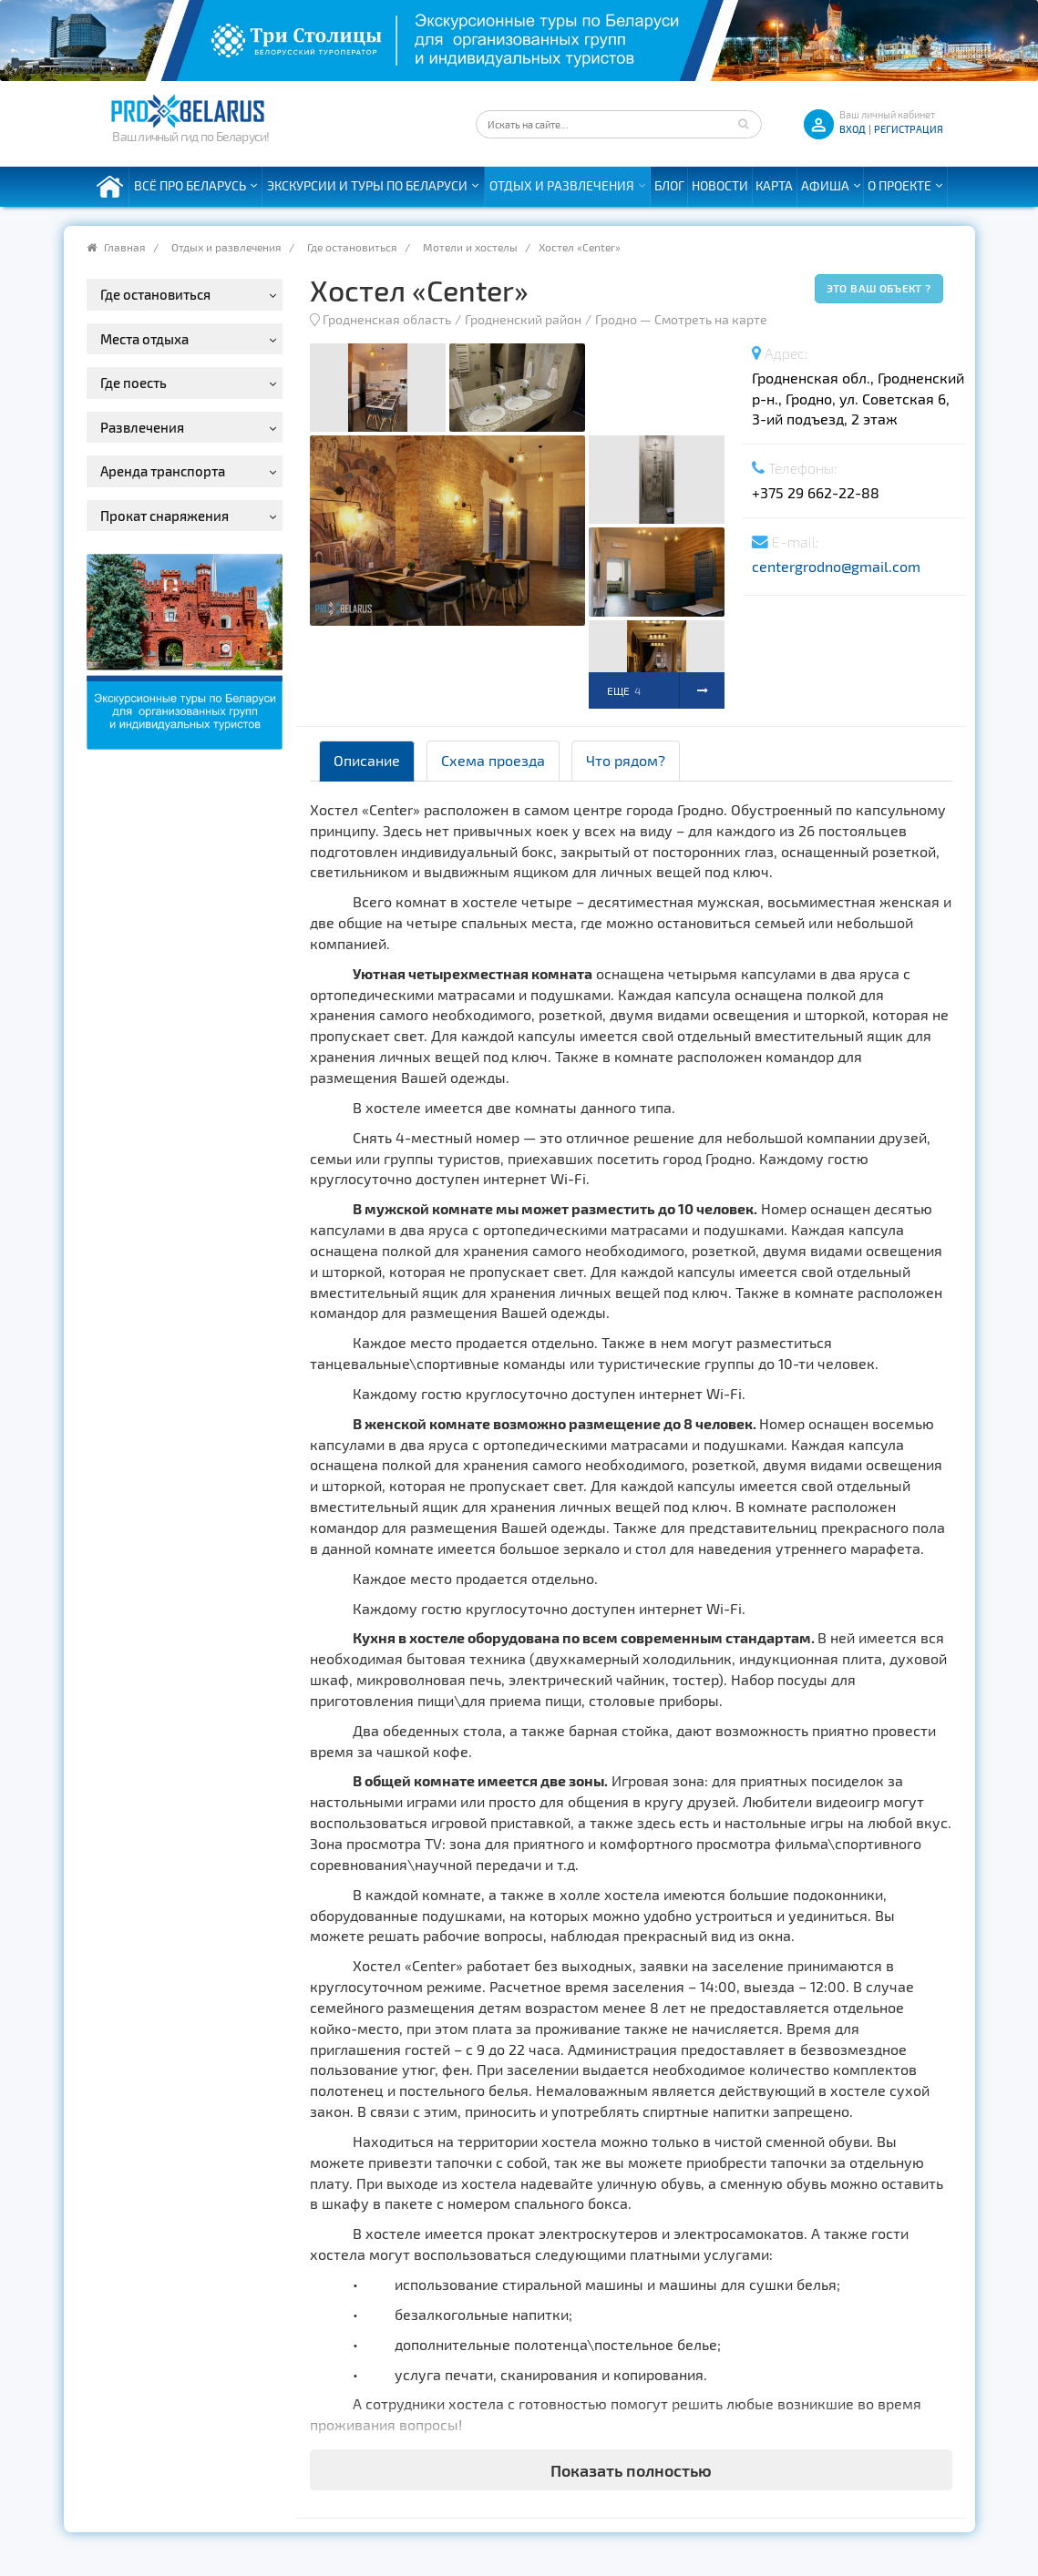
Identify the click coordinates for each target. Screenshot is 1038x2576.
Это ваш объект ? (879, 287)
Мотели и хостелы (470, 246)
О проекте (899, 185)
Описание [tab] (367, 760)
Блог (669, 185)
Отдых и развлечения (561, 185)
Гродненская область (387, 319)
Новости (720, 185)
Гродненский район (523, 319)
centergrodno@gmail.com (836, 566)
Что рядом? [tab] (625, 760)
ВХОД (852, 129)
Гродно (616, 319)
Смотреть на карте (710, 319)
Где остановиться (352, 246)
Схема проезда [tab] (493, 760)
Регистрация (908, 129)
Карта (774, 185)
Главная (125, 246)
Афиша (825, 185)
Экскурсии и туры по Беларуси (367, 185)
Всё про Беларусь (190, 185)
